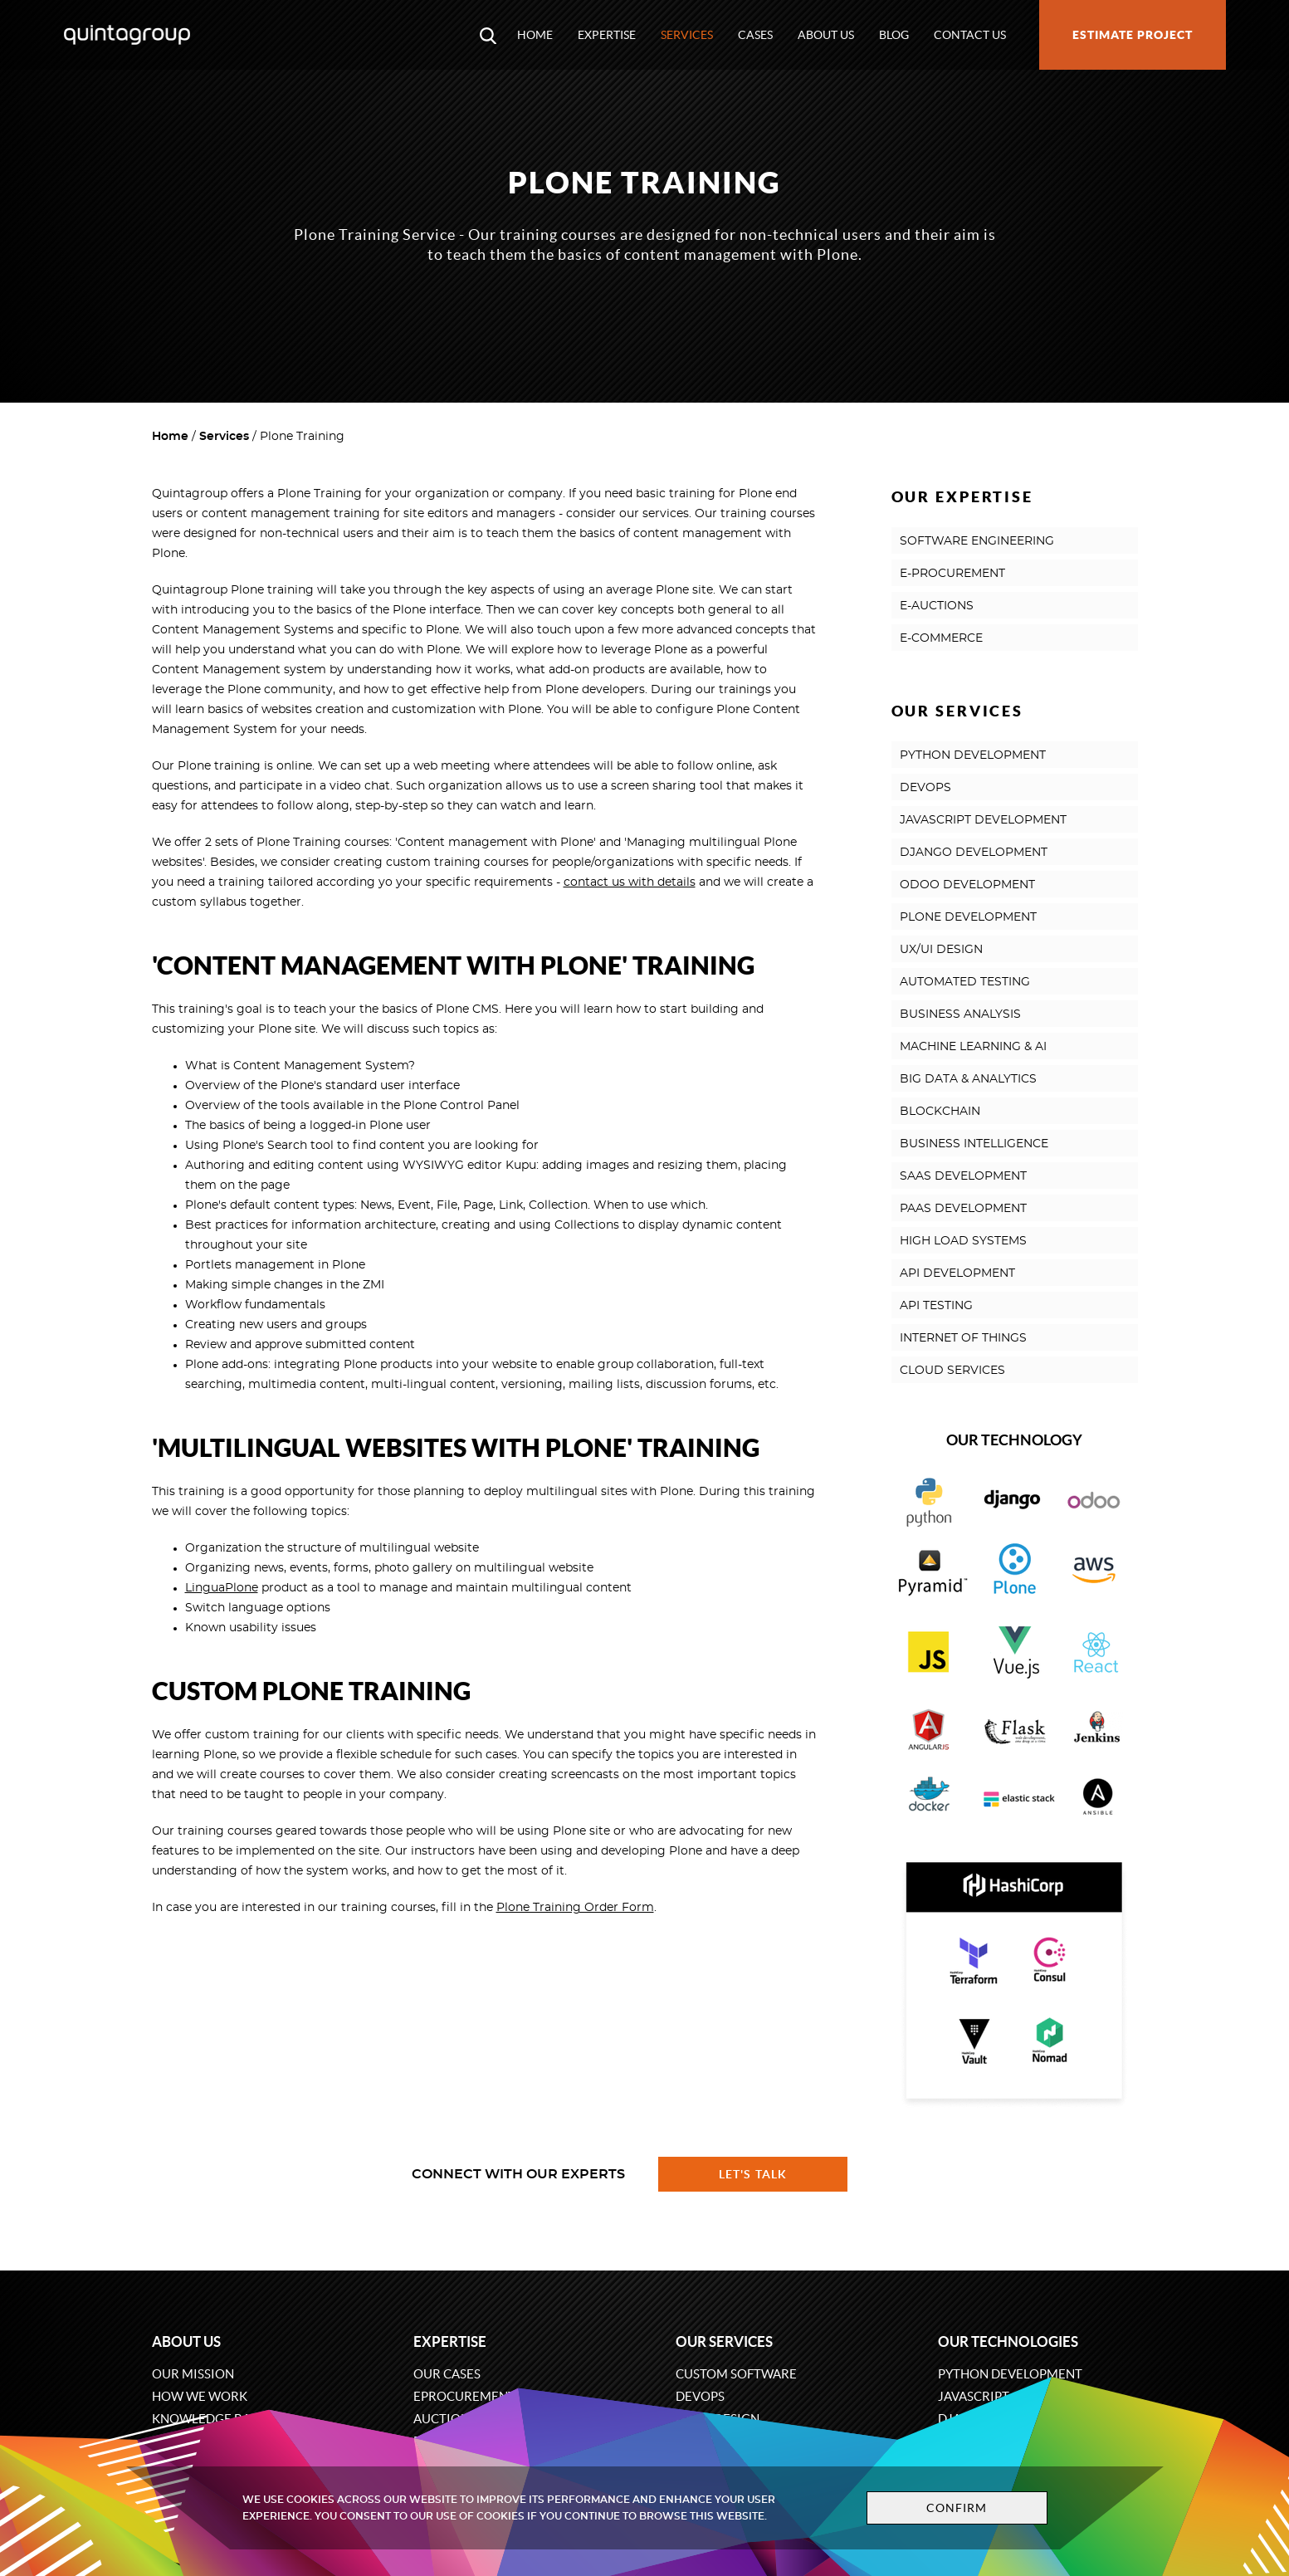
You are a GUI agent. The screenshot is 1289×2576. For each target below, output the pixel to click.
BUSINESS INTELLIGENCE (974, 1144)
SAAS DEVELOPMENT (963, 1176)
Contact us (970, 35)
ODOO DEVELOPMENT (967, 885)
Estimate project (1132, 35)
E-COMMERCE (941, 638)
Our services (724, 2341)
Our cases (447, 2374)
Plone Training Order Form (575, 1908)
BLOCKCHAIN (940, 1111)
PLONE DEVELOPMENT (968, 917)
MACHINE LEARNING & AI (973, 1047)
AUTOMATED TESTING (965, 982)
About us (826, 35)
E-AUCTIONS (937, 606)
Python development (1010, 2374)
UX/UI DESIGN (941, 950)
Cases (755, 35)
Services (687, 35)
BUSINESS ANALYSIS (960, 1014)
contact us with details (630, 882)
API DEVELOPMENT (957, 1273)
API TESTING (936, 1306)
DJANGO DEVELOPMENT (973, 852)
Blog (894, 35)
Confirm (953, 2508)
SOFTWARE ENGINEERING (977, 541)
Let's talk (753, 2174)
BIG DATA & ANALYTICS (968, 1079)
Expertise (607, 35)
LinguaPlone (221, 1588)
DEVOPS (925, 788)
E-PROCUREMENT (952, 573)
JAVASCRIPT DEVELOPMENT (983, 820)
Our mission (193, 2374)
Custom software (736, 2374)
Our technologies (1008, 2341)
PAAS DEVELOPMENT (963, 1209)
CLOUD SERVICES (952, 1370)
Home (535, 35)
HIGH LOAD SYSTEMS (963, 1241)
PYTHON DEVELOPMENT (973, 755)
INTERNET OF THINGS (963, 1338)
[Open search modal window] (488, 35)
